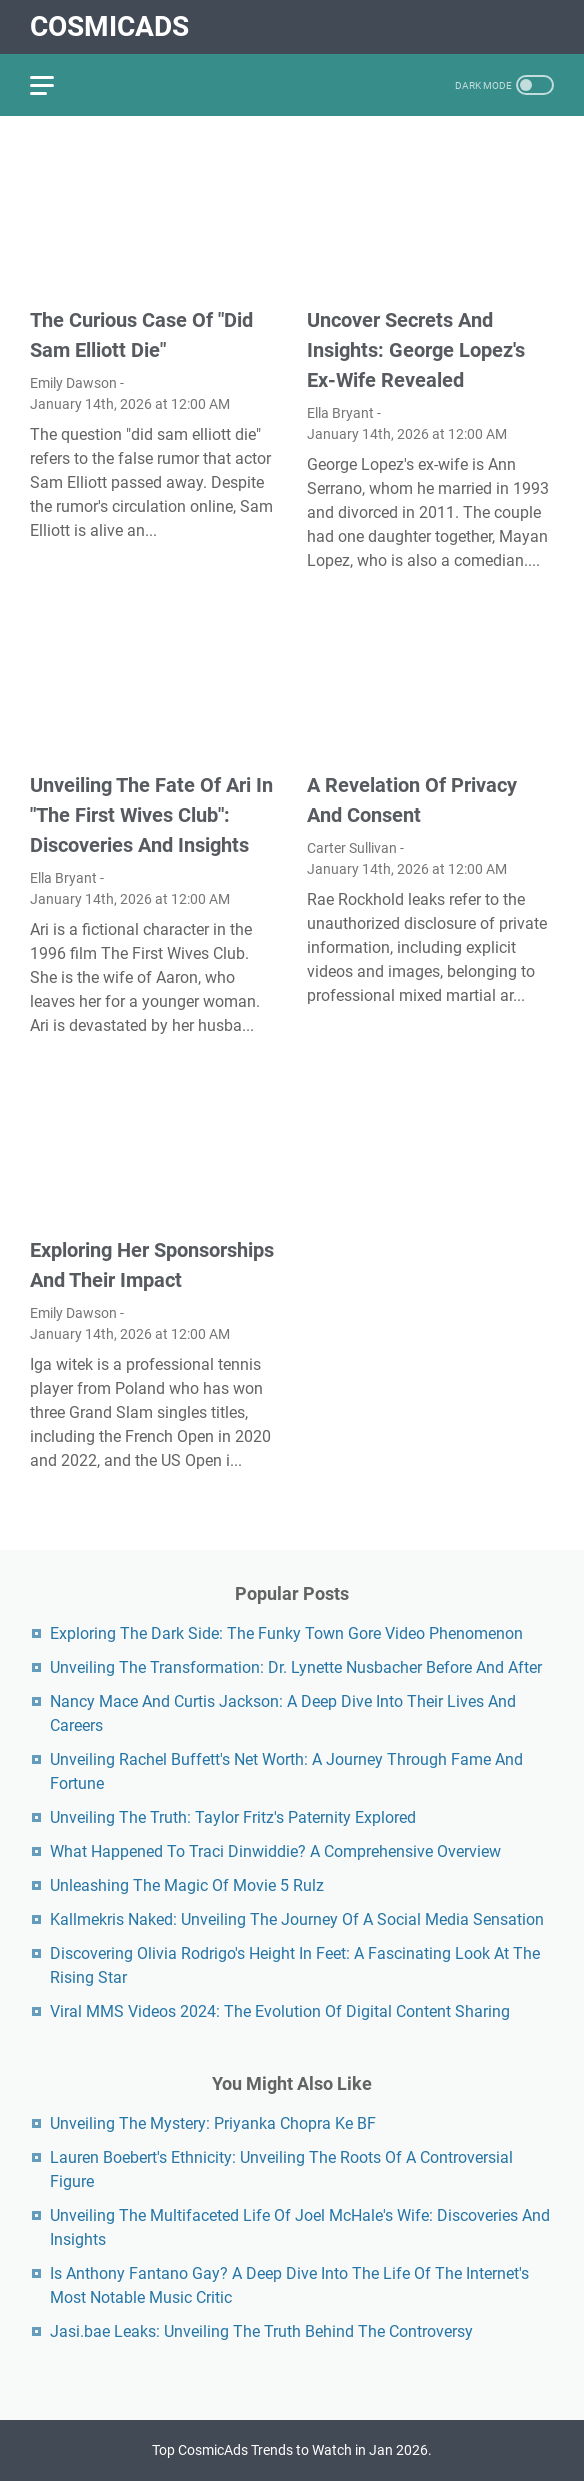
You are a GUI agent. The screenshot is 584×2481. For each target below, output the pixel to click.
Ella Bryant (340, 413)
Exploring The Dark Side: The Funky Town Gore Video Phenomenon (286, 1633)
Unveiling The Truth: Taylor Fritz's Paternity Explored (233, 1817)
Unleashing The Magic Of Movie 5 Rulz (187, 1885)
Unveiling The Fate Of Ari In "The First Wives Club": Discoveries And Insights (151, 815)
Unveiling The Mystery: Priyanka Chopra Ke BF (213, 2123)
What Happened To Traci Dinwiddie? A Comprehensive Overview (275, 1851)
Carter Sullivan (352, 848)
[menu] (54, 85)
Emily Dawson (73, 383)
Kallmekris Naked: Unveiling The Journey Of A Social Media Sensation (297, 1919)
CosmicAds (109, 26)
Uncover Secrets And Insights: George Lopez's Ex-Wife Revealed (416, 350)
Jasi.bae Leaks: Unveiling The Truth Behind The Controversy (261, 2331)
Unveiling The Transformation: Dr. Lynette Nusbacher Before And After (296, 1667)
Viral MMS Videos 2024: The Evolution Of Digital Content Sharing (280, 2011)
